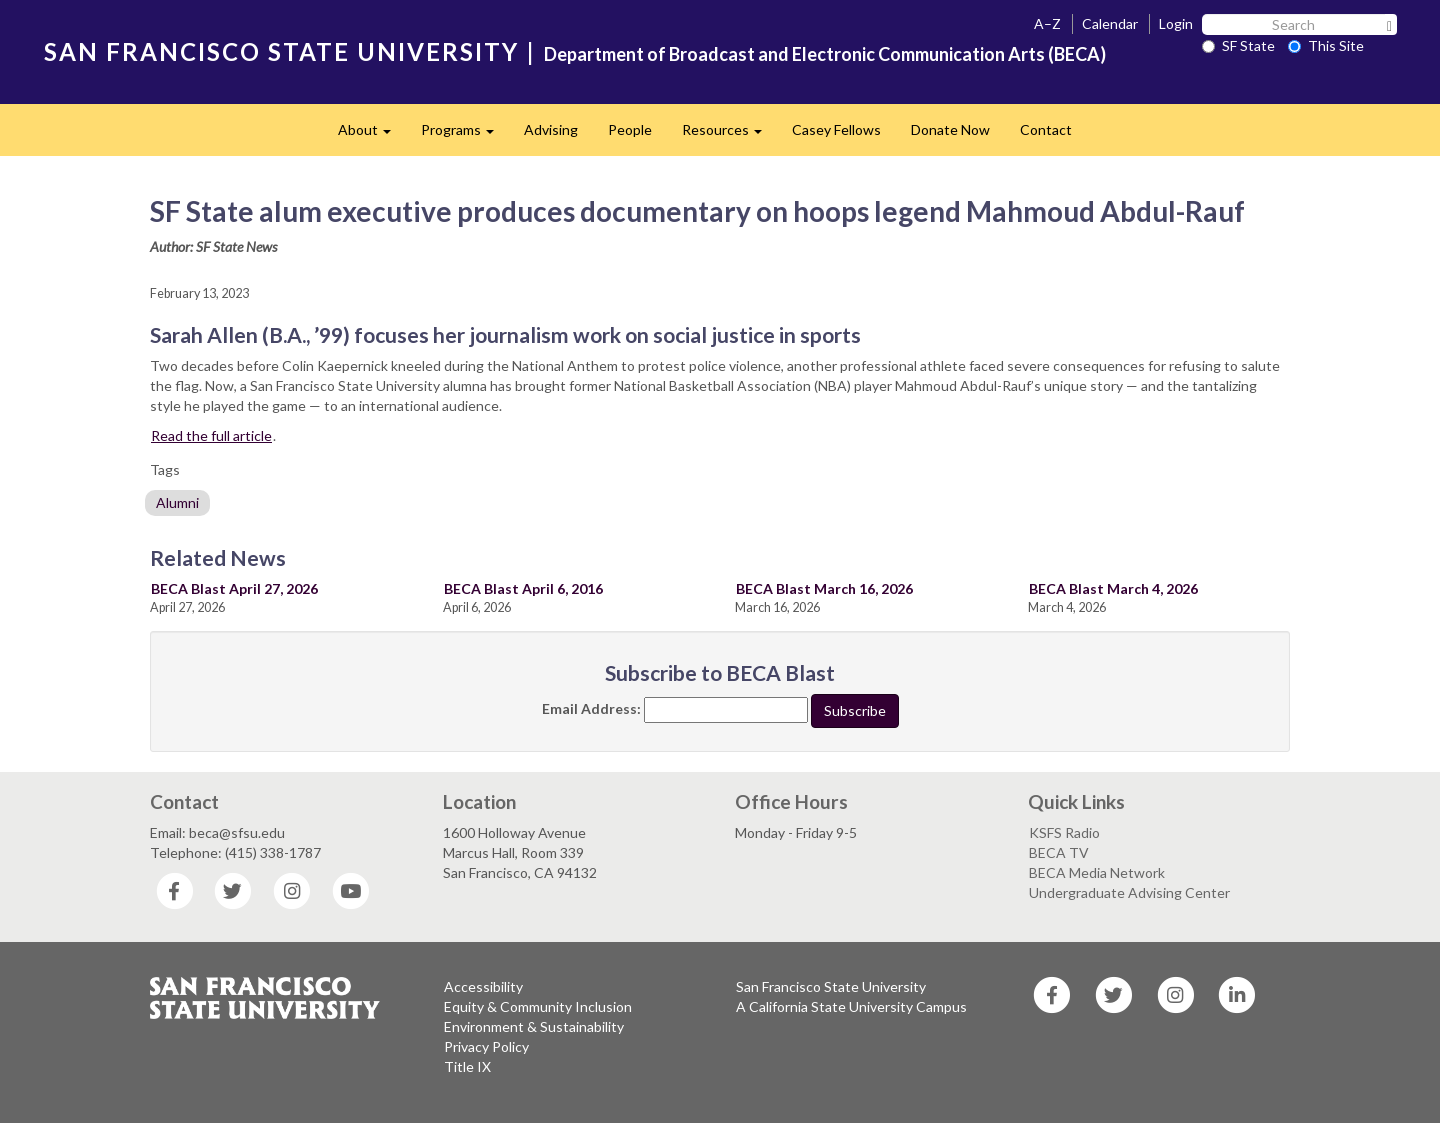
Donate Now (950, 129)
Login (1176, 23)
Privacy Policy (486, 1046)
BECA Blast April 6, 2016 (523, 588)
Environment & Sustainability (534, 1026)
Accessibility (483, 986)
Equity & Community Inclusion (538, 1006)
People (630, 129)
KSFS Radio (1064, 832)
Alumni (177, 502)
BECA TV (1059, 852)
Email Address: (591, 708)
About (372, 135)
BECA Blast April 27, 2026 (234, 588)
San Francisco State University (831, 986)
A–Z (1047, 23)
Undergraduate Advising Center (1129, 892)
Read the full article (211, 435)
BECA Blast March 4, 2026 (1113, 588)
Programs (465, 135)
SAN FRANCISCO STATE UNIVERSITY (281, 51)
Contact (1046, 129)
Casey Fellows (836, 129)
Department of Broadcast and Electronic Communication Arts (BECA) (825, 54)
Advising (551, 129)
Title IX (467, 1066)
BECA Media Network (1097, 872)
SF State (1238, 45)
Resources (729, 135)
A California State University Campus (851, 1006)
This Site (1326, 45)
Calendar (1110, 23)
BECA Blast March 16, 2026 (824, 588)
